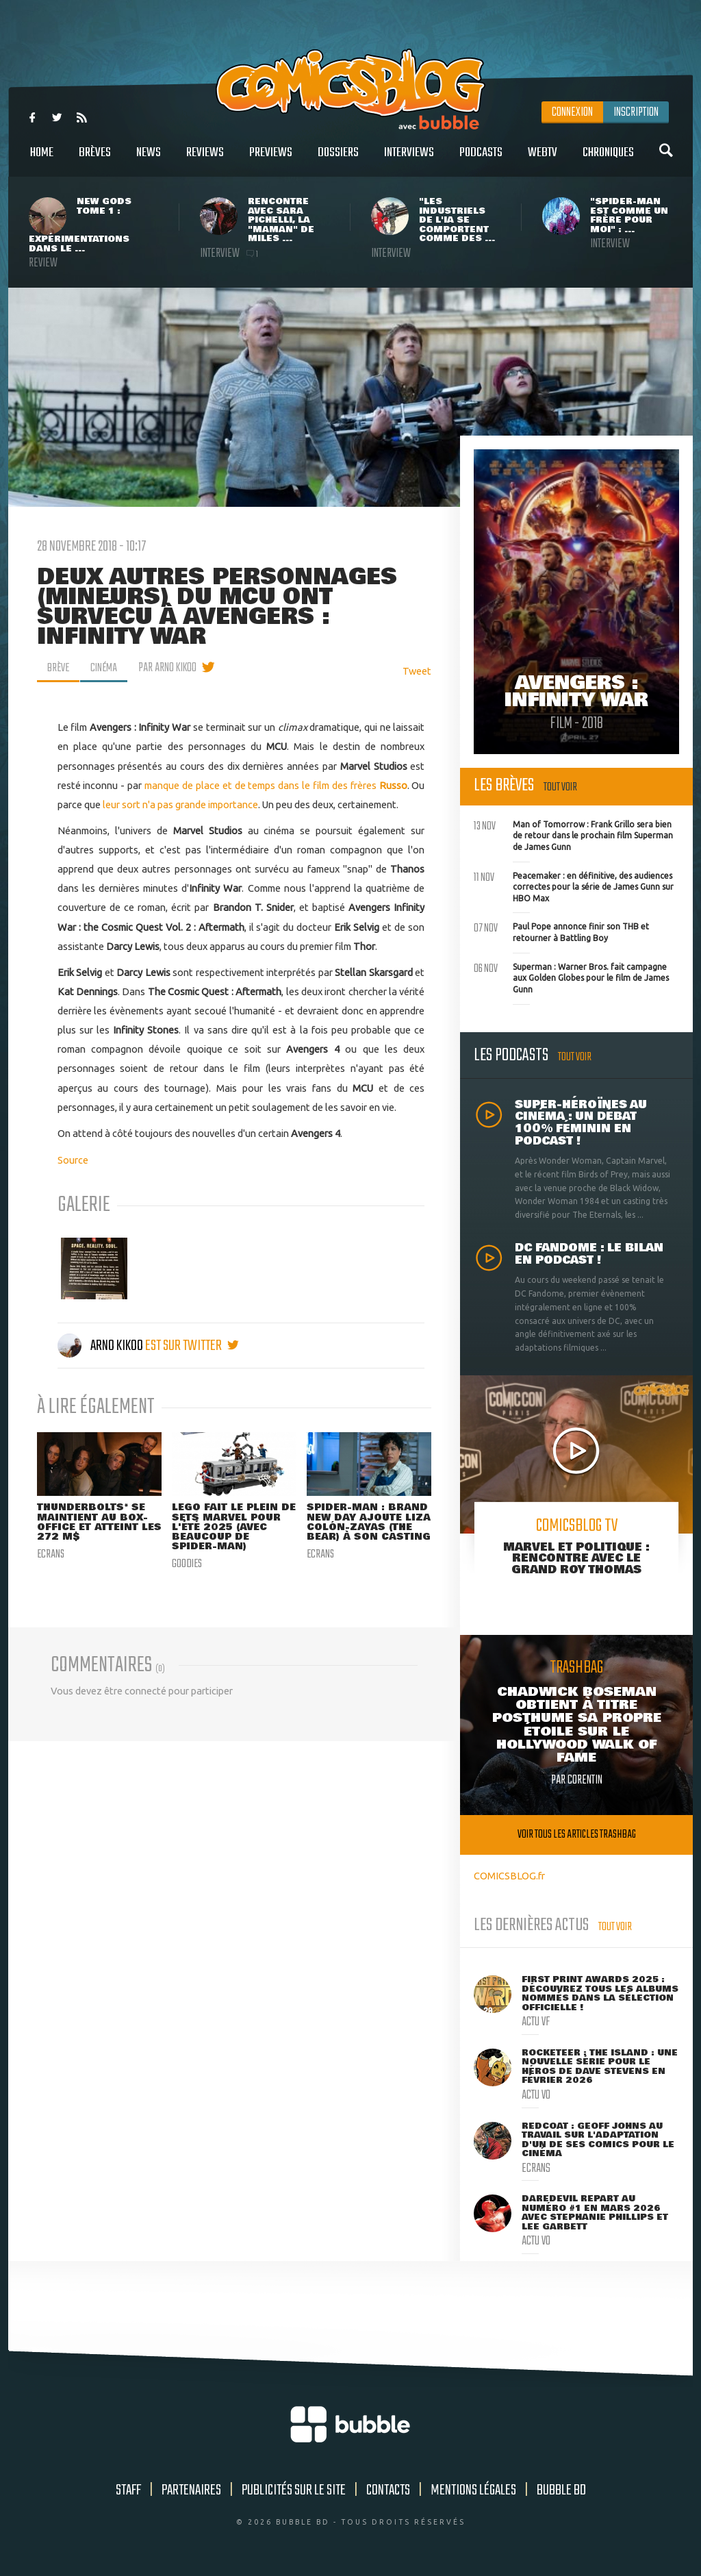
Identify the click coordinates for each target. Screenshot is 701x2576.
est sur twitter (192, 1346)
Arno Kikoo (101, 1346)
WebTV (542, 159)
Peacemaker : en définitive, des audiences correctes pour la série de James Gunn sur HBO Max (574, 885)
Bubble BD (561, 2490)
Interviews (409, 159)
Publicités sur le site (294, 2490)
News (149, 159)
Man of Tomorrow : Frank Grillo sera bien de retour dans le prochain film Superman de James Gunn (573, 834)
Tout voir (560, 787)
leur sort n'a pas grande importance (180, 804)
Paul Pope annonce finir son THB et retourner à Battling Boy (561, 930)
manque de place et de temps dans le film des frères (275, 784)
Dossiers (338, 159)
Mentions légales (473, 2490)
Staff (128, 2490)
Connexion (572, 112)
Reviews (205, 159)
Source (73, 1159)
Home (41, 159)
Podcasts (481, 159)
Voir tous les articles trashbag (577, 1834)
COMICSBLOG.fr (509, 1875)
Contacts (388, 2490)
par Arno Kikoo (170, 667)
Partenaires (191, 2490)
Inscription (636, 112)
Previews (271, 159)
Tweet (417, 671)
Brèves (95, 159)
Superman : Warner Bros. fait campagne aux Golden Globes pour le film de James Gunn (571, 977)
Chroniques (608, 159)
